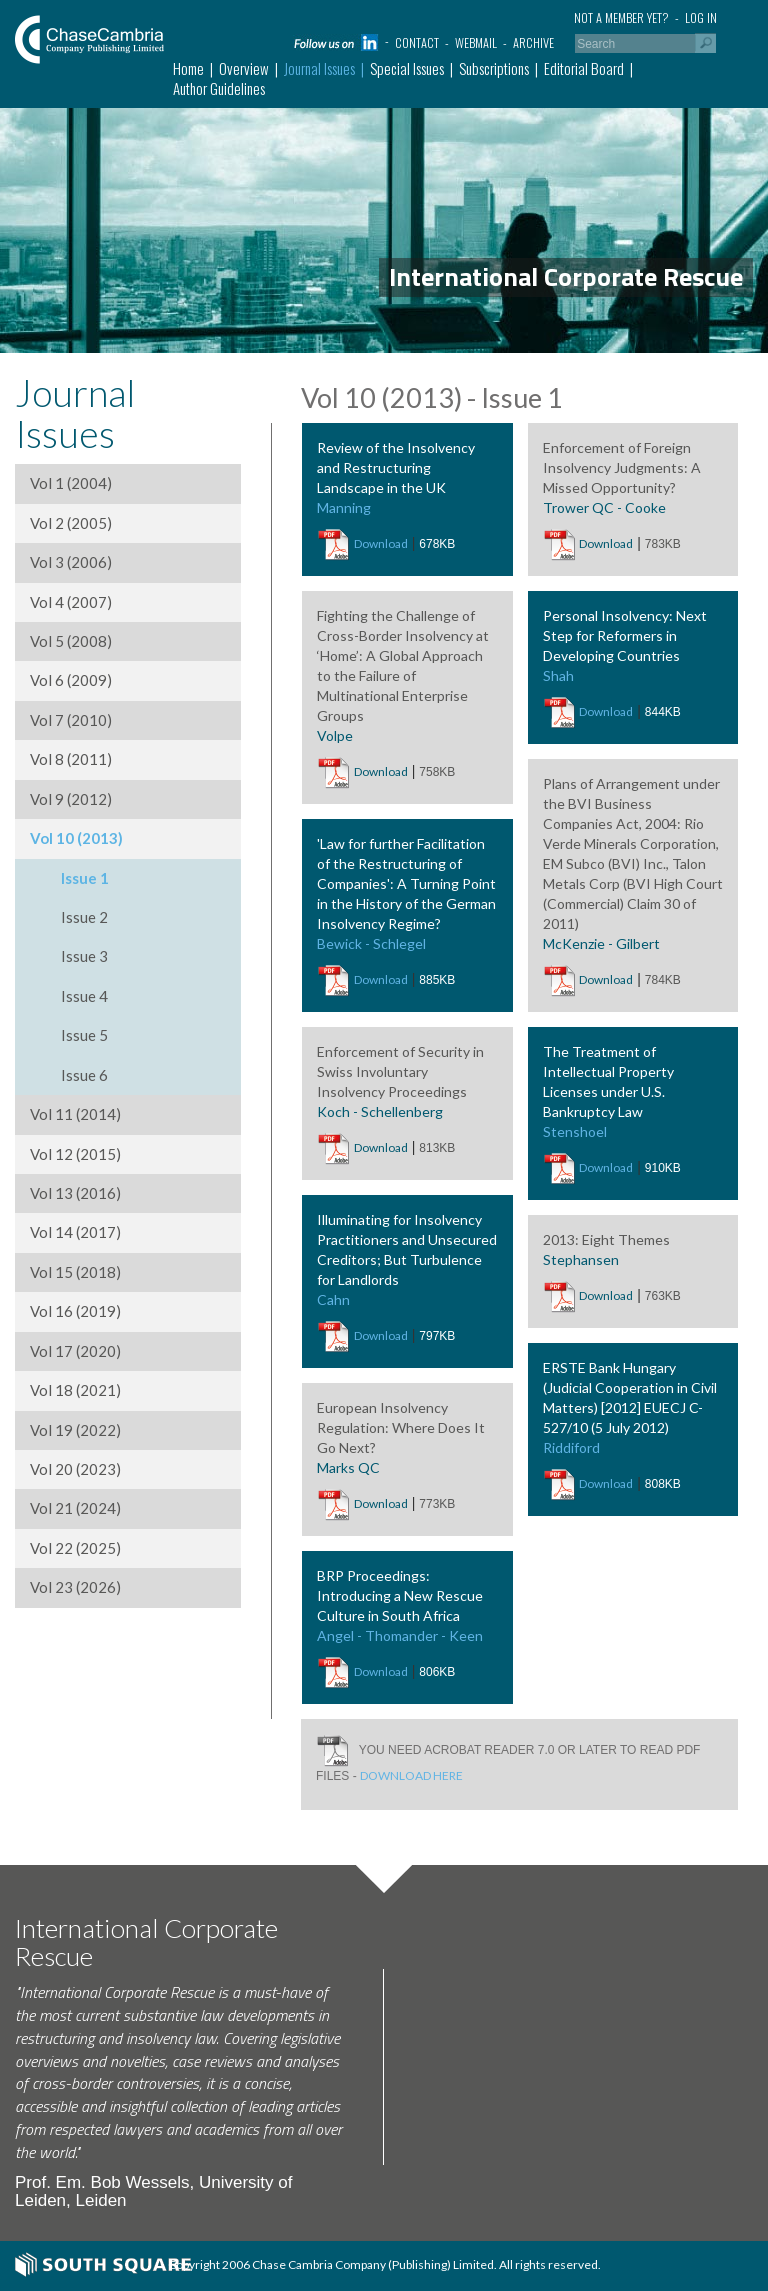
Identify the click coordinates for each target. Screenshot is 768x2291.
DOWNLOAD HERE (411, 1775)
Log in (701, 17)
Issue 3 (84, 956)
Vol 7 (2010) (71, 720)
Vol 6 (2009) (71, 680)
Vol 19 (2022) (75, 1430)
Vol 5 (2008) (71, 641)
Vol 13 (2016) (75, 1193)
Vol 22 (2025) (75, 1548)
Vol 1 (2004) (71, 483)
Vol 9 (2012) (71, 799)
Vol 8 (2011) (71, 759)
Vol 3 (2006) (71, 562)
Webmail (476, 42)
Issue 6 (84, 1075)
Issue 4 (84, 996)
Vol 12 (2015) (75, 1154)
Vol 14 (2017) (75, 1232)
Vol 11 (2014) (75, 1114)
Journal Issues (319, 68)
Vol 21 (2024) (75, 1508)
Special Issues (407, 68)
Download (381, 543)
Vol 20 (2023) (75, 1469)
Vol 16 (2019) (75, 1311)
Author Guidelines (219, 88)
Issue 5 (84, 1035)
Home (188, 68)
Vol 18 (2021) (75, 1390)
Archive (533, 42)
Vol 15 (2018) (75, 1272)
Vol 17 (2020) (75, 1351)
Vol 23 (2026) (75, 1587)
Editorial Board (584, 68)
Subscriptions (494, 68)
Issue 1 (85, 878)
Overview (244, 68)
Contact (417, 42)
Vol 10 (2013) (76, 838)
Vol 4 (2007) (71, 602)
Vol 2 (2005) (71, 523)
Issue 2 (84, 917)
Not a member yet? (621, 17)
